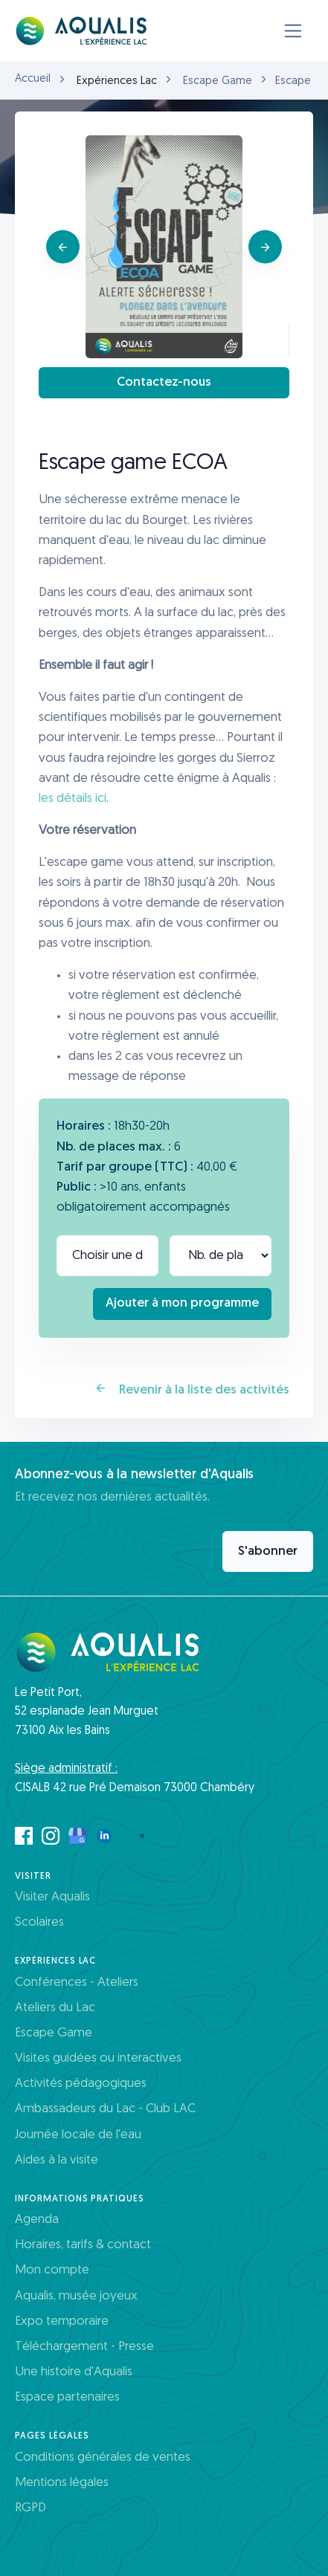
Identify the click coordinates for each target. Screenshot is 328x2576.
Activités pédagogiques (81, 2083)
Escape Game (217, 81)
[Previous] (63, 247)
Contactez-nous (164, 382)
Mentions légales (62, 2482)
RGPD (30, 2508)
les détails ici (72, 798)
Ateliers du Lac (55, 2007)
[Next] (265, 247)
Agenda (37, 2219)
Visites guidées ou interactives (98, 2058)
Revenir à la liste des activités (191, 1389)
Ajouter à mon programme (182, 1303)
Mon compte (52, 2270)
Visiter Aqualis (52, 1897)
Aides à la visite (56, 2160)
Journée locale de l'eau (78, 2135)
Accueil (33, 79)
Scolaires (39, 1922)
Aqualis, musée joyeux (76, 2296)
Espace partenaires (67, 2397)
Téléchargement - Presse (84, 2346)
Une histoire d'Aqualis (73, 2372)
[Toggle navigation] (293, 30)
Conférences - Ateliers (76, 1982)
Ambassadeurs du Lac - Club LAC (105, 2109)
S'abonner (268, 1551)
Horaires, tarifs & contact (83, 2245)
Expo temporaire (62, 2321)
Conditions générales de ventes (102, 2457)
